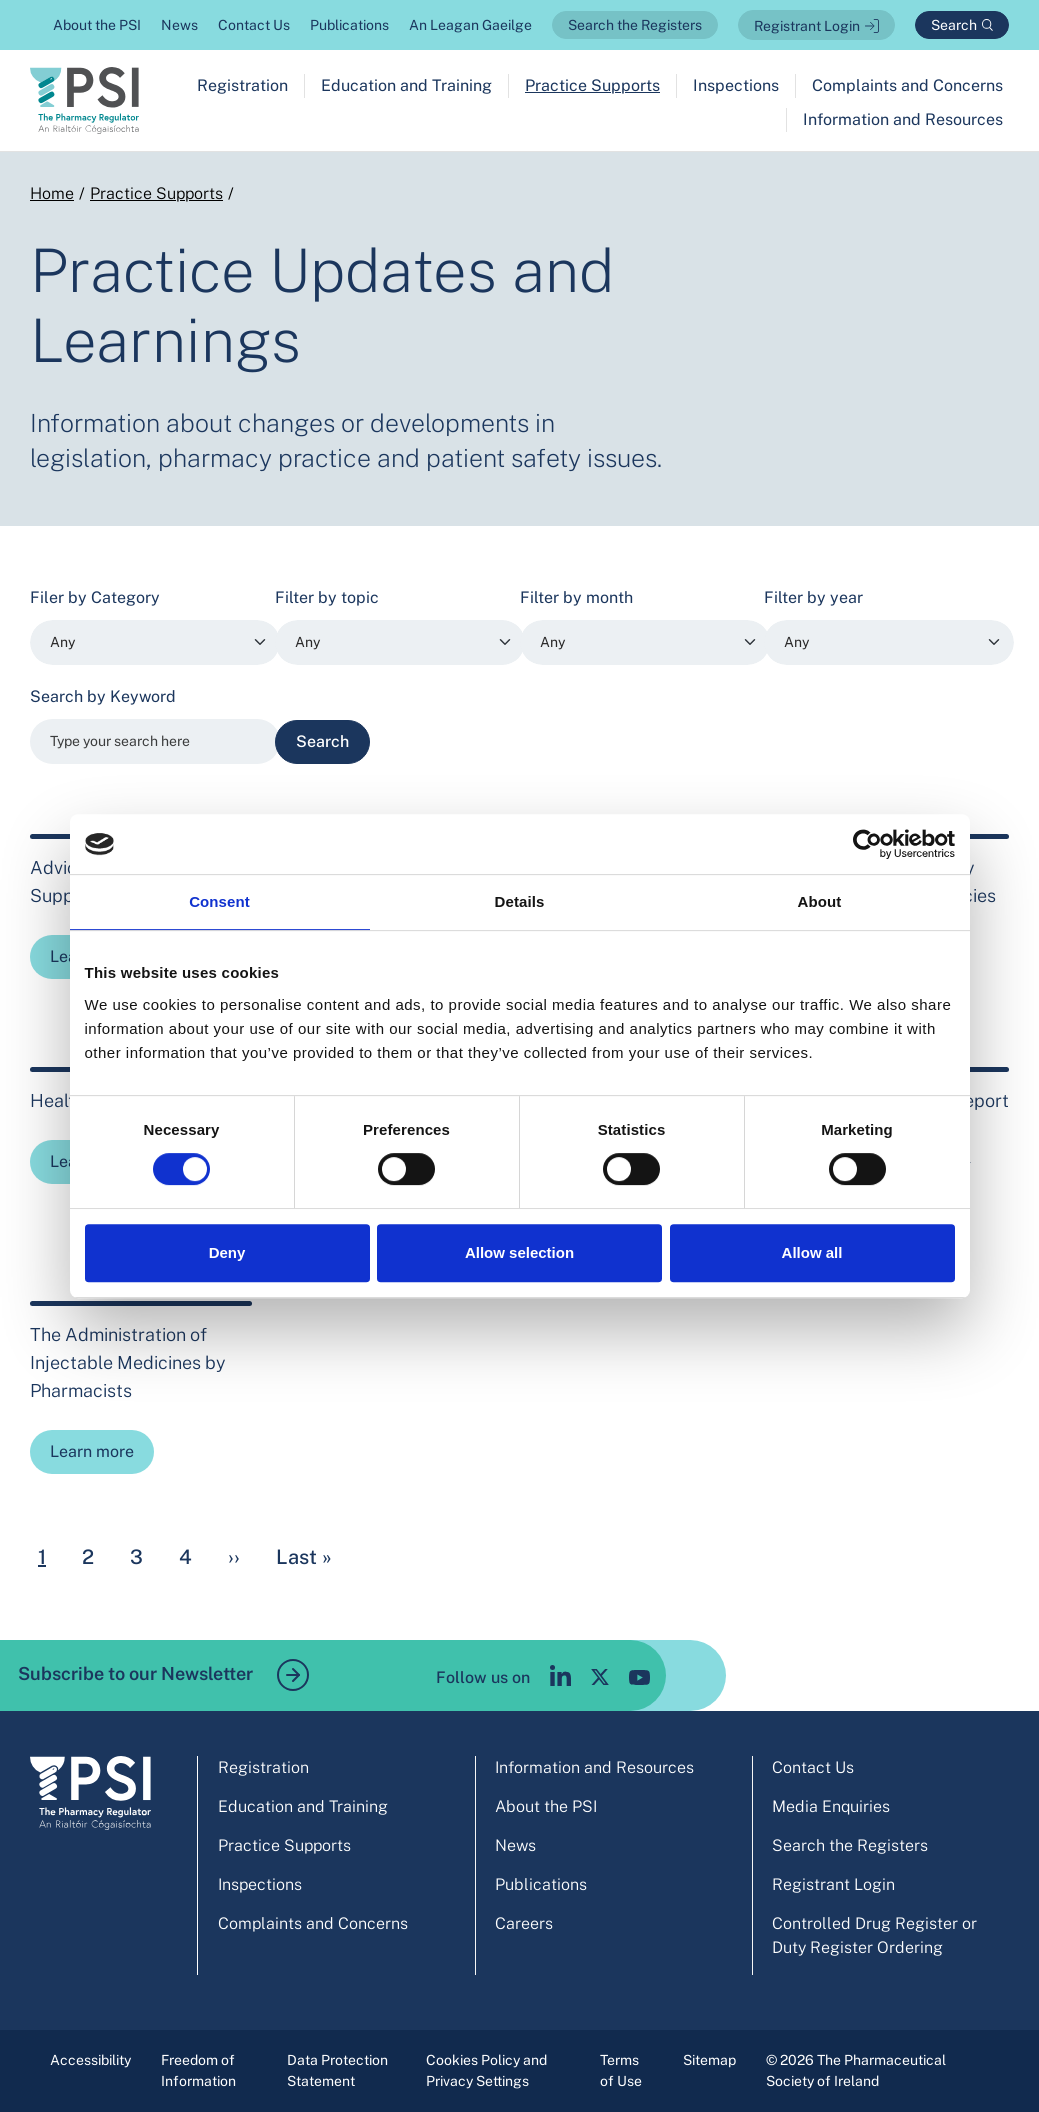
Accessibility (90, 2060)
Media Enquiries (831, 1806)
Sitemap (709, 2060)
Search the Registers (635, 25)
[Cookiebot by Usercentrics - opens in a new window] (867, 844)
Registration (242, 85)
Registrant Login (807, 26)
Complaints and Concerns (907, 85)
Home (52, 193)
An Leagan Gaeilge (470, 25)
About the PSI (97, 25)
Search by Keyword (103, 696)
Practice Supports (592, 85)
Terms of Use (621, 2070)
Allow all (812, 1252)
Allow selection (519, 1252)
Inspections (736, 85)
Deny (227, 1252)
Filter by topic (327, 597)
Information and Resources (903, 119)
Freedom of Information (198, 2070)
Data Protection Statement (337, 2070)
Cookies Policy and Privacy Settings (486, 2070)
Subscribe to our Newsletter (163, 1675)
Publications (349, 25)
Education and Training (406, 85)
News (179, 25)
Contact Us (254, 25)
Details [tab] (520, 901)
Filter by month (576, 597)
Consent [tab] (219, 901)
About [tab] (820, 901)
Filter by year (813, 597)
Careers (524, 1923)
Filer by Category (95, 597)
